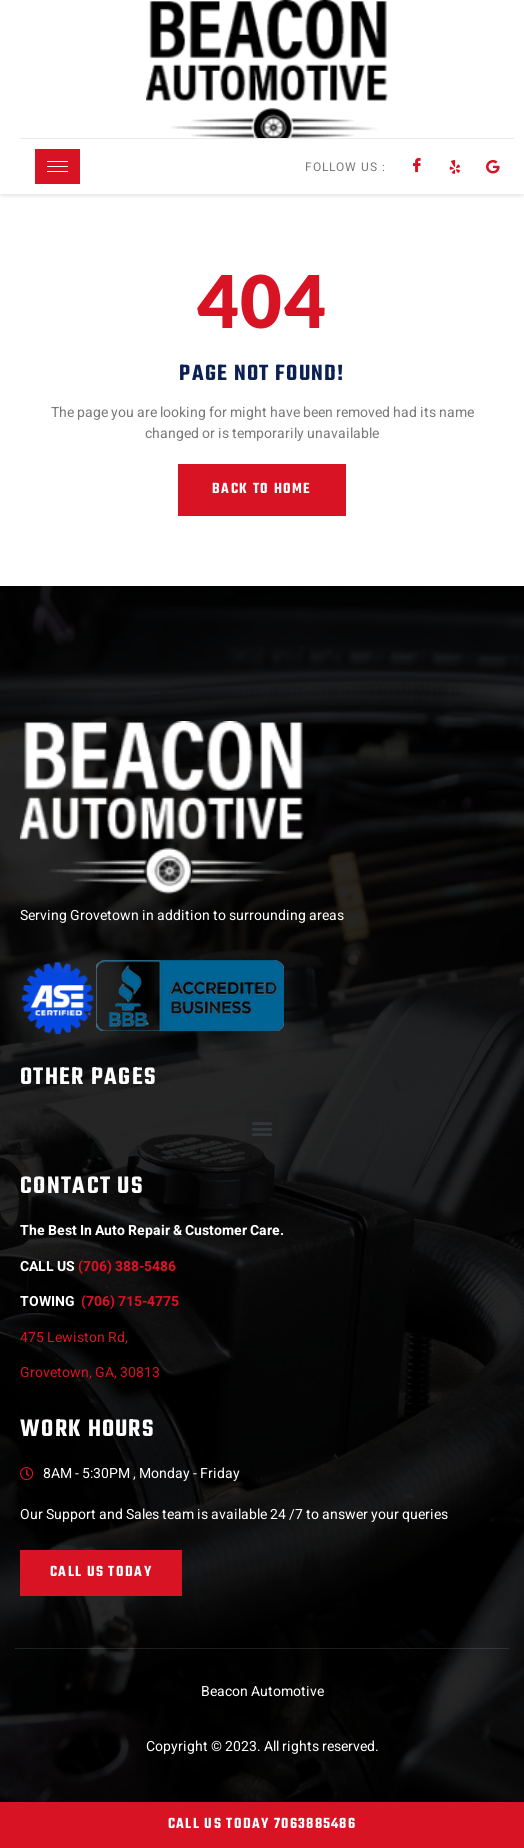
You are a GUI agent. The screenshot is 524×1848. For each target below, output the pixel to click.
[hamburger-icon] (57, 166)
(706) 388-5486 (127, 1266)
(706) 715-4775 (130, 1301)
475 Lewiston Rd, (77, 1337)
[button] (262, 1127)
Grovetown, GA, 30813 (90, 1372)
